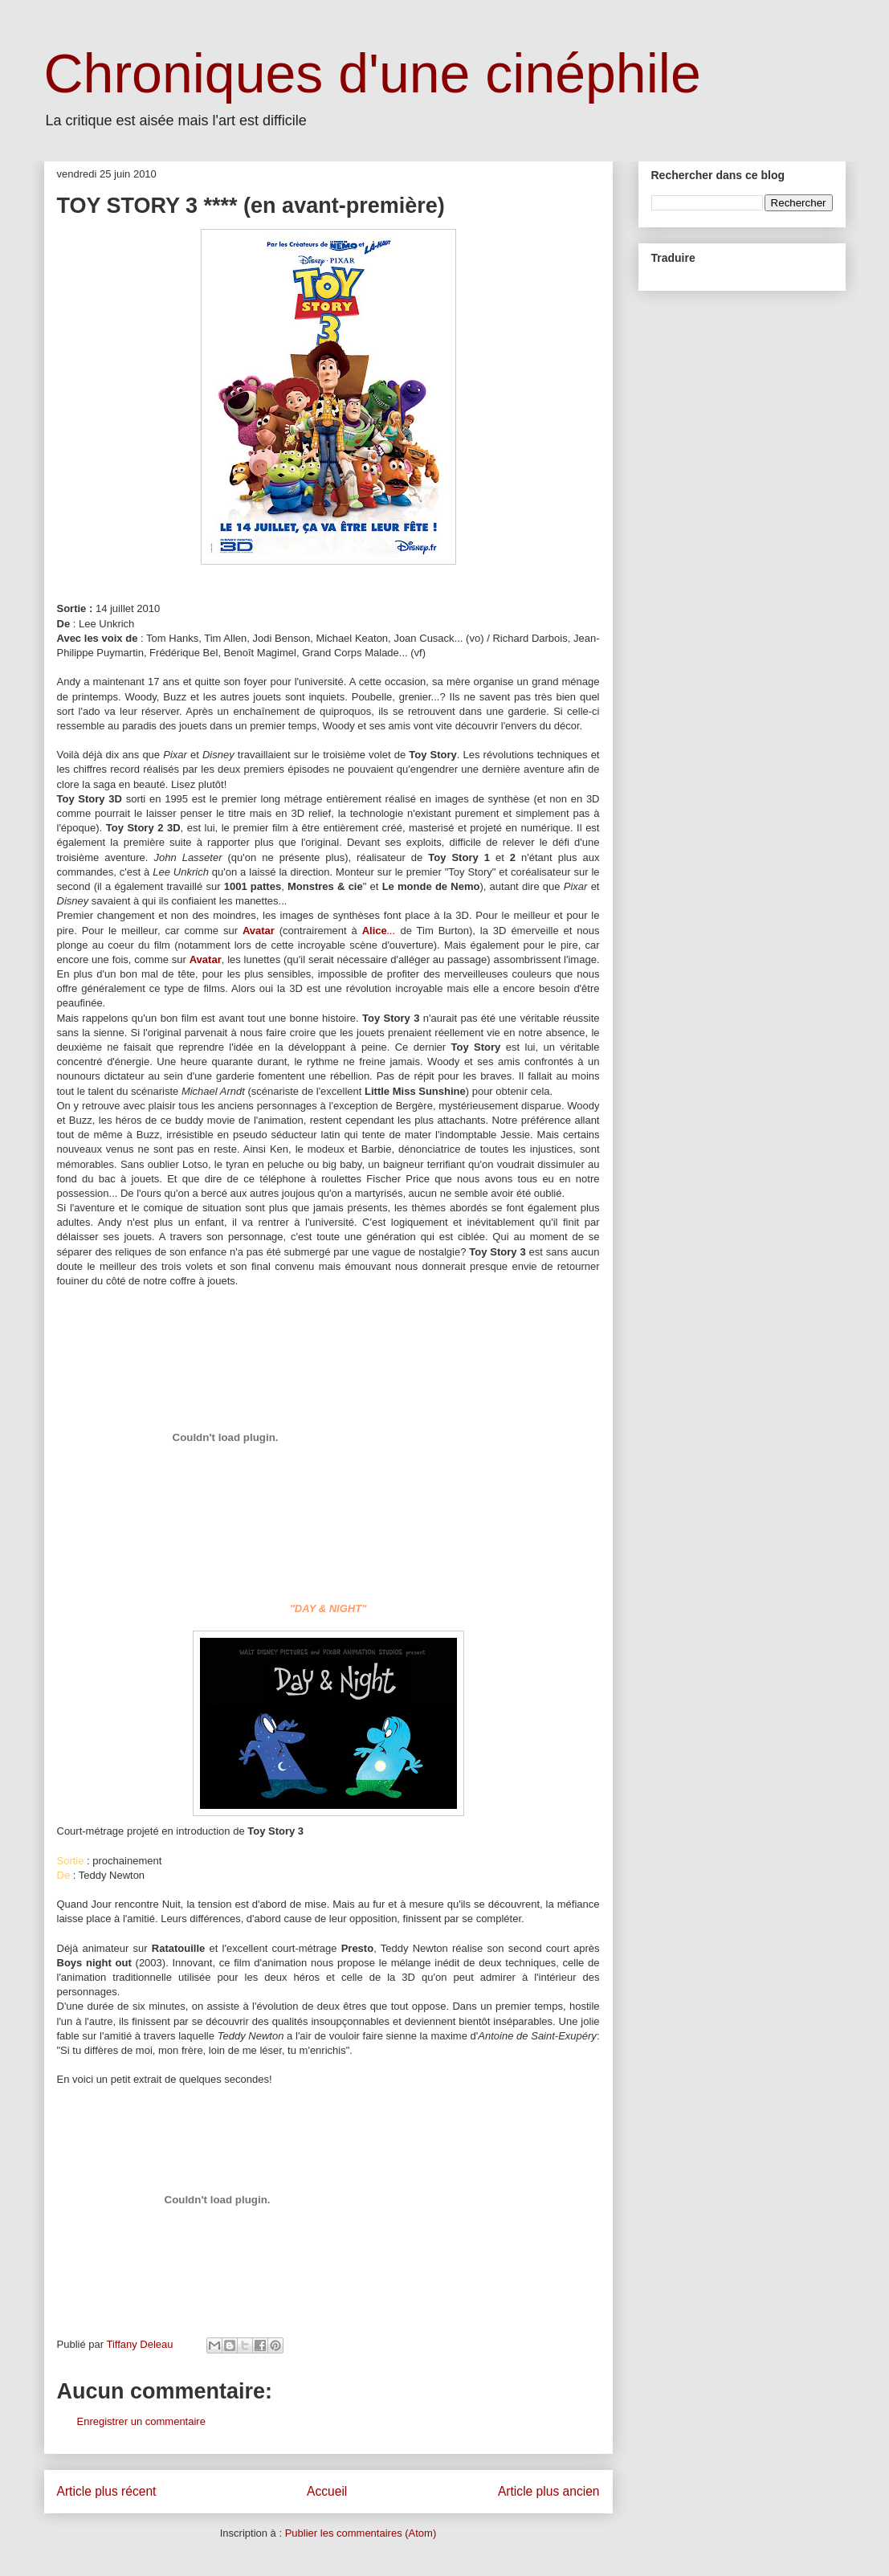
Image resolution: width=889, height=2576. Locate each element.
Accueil (327, 2491)
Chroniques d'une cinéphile (372, 73)
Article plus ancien (549, 2491)
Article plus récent (107, 2491)
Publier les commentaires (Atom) (361, 2533)
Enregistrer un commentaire (141, 2421)
